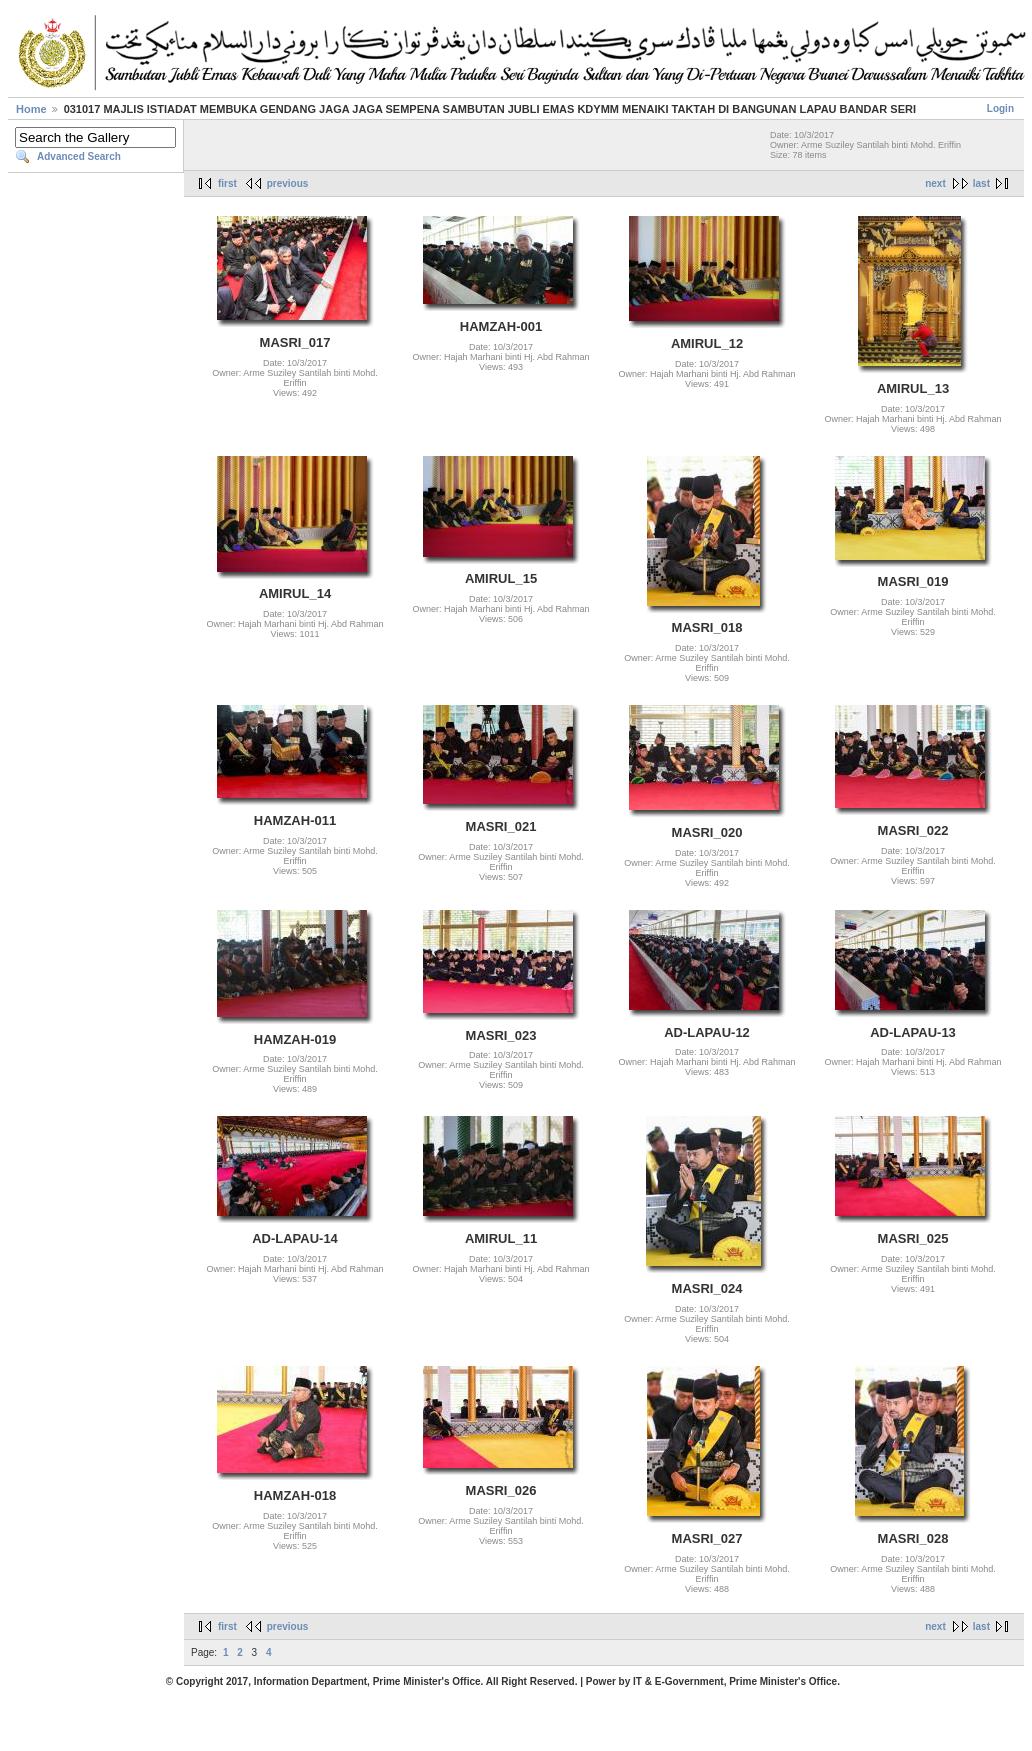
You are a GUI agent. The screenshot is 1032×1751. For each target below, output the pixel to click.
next (935, 183)
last (981, 183)
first (227, 183)
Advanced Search (79, 156)
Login (1000, 108)
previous (288, 183)
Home (31, 109)
